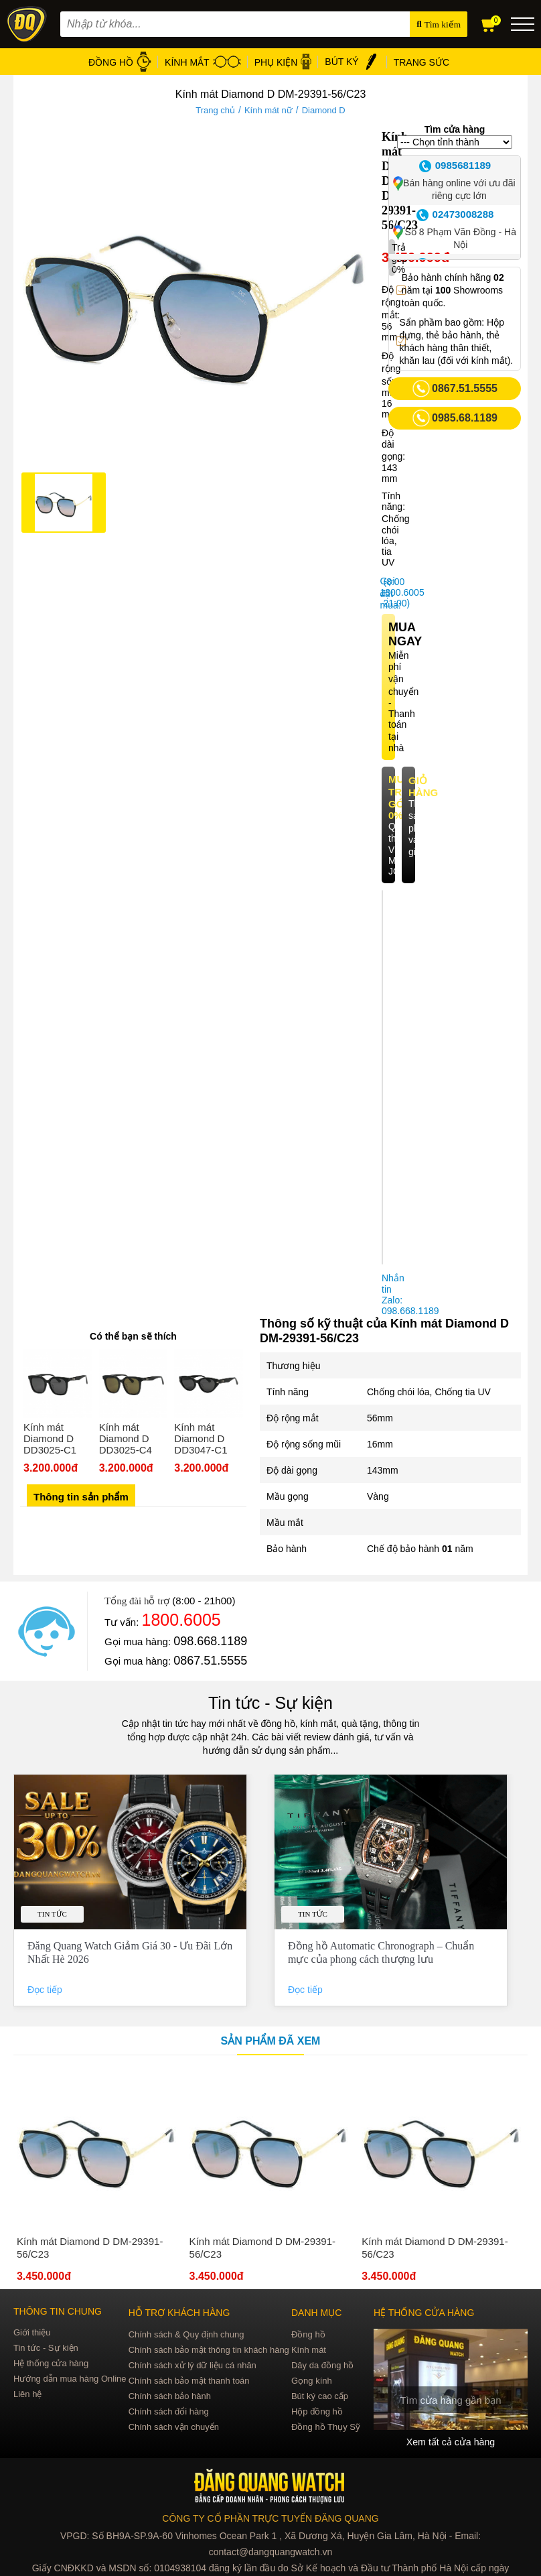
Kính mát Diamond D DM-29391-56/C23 (90, 2248)
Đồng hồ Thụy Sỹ (325, 2427)
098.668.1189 (210, 1641)
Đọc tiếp (46, 1989)
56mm (380, 1418)
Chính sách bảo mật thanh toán (189, 2381)
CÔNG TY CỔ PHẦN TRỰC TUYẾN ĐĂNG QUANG (270, 2518)
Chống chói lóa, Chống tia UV (429, 1392)
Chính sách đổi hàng (169, 2411)
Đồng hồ (308, 2334)
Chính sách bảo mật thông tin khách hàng (209, 2350)
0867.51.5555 (210, 1660)
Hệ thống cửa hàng (50, 2363)
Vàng (378, 1496)
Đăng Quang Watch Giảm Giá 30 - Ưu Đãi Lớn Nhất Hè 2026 (129, 1952)
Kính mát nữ (268, 110)
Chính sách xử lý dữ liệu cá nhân (192, 2365)
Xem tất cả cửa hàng (450, 2442)
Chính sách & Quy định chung (186, 2334)
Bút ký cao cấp (319, 2396)
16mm (380, 1444)
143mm (382, 1470)
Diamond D (323, 110)
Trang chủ (215, 110)
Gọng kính (311, 2381)
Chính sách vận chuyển (174, 2427)
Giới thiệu (31, 2332)
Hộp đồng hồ (317, 2411)
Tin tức (52, 1914)
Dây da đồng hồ (322, 2365)
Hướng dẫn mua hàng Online (70, 2379)
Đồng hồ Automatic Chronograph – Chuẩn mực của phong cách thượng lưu (381, 1952)
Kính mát (308, 2350)
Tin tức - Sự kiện (270, 1702)
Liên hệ (27, 2394)
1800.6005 (181, 1619)
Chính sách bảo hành (170, 2396)
